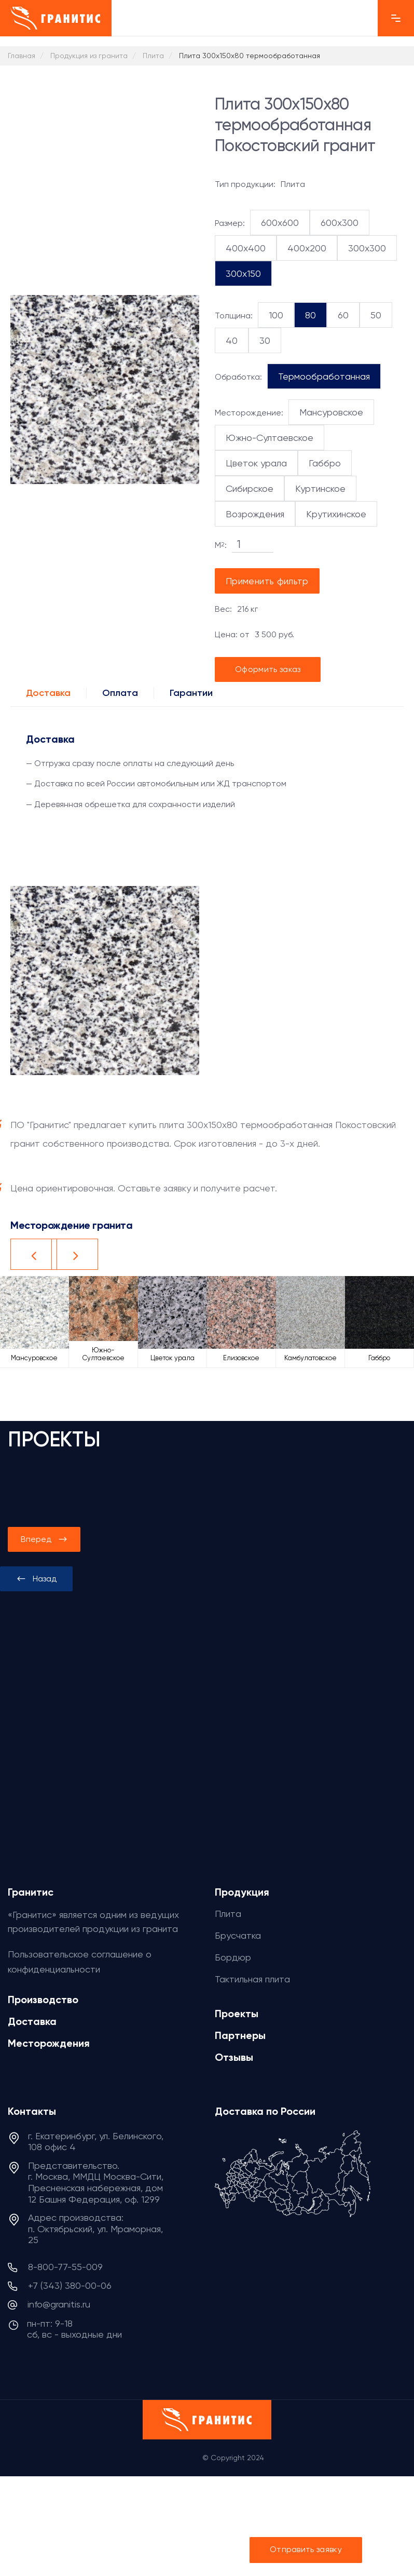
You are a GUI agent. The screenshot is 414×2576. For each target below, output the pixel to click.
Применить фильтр (267, 580)
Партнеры (240, 2035)
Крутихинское (336, 513)
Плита (228, 1913)
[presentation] (36, 1578)
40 (232, 340)
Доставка (48, 693)
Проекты (236, 2013)
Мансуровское (331, 412)
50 (375, 315)
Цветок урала (256, 463)
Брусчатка (238, 1935)
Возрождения (255, 513)
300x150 (243, 273)
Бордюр (233, 1957)
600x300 (339, 222)
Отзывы (234, 2057)
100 (276, 315)
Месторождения (49, 2043)
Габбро (325, 463)
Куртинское (320, 488)
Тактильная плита (252, 1979)
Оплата (120, 693)
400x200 (306, 248)
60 (343, 315)
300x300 (367, 248)
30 (264, 340)
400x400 (246, 248)
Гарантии (191, 693)
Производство (43, 1999)
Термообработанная (324, 376)
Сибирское (249, 488)
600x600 (280, 222)
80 (310, 315)
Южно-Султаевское (269, 437)
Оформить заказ (267, 669)
